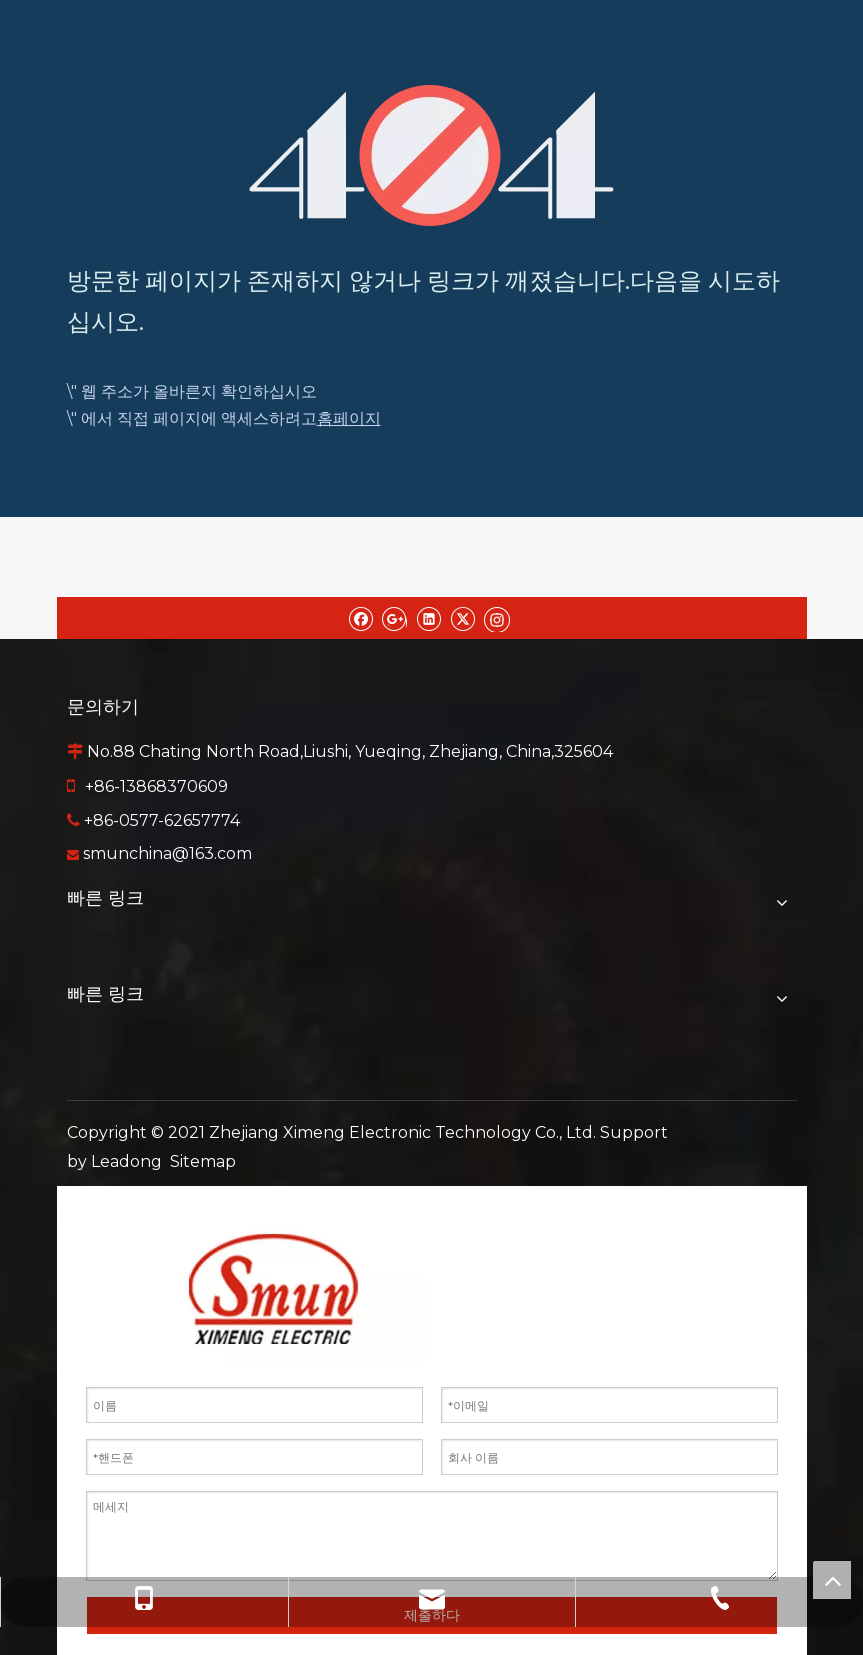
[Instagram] (497, 618)
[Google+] (394, 618)
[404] (431, 155)
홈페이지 (349, 418)
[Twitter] (462, 618)
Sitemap (203, 1161)
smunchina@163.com (167, 853)
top (832, 1580)
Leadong (126, 1161)
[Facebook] (360, 618)
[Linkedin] (428, 618)
